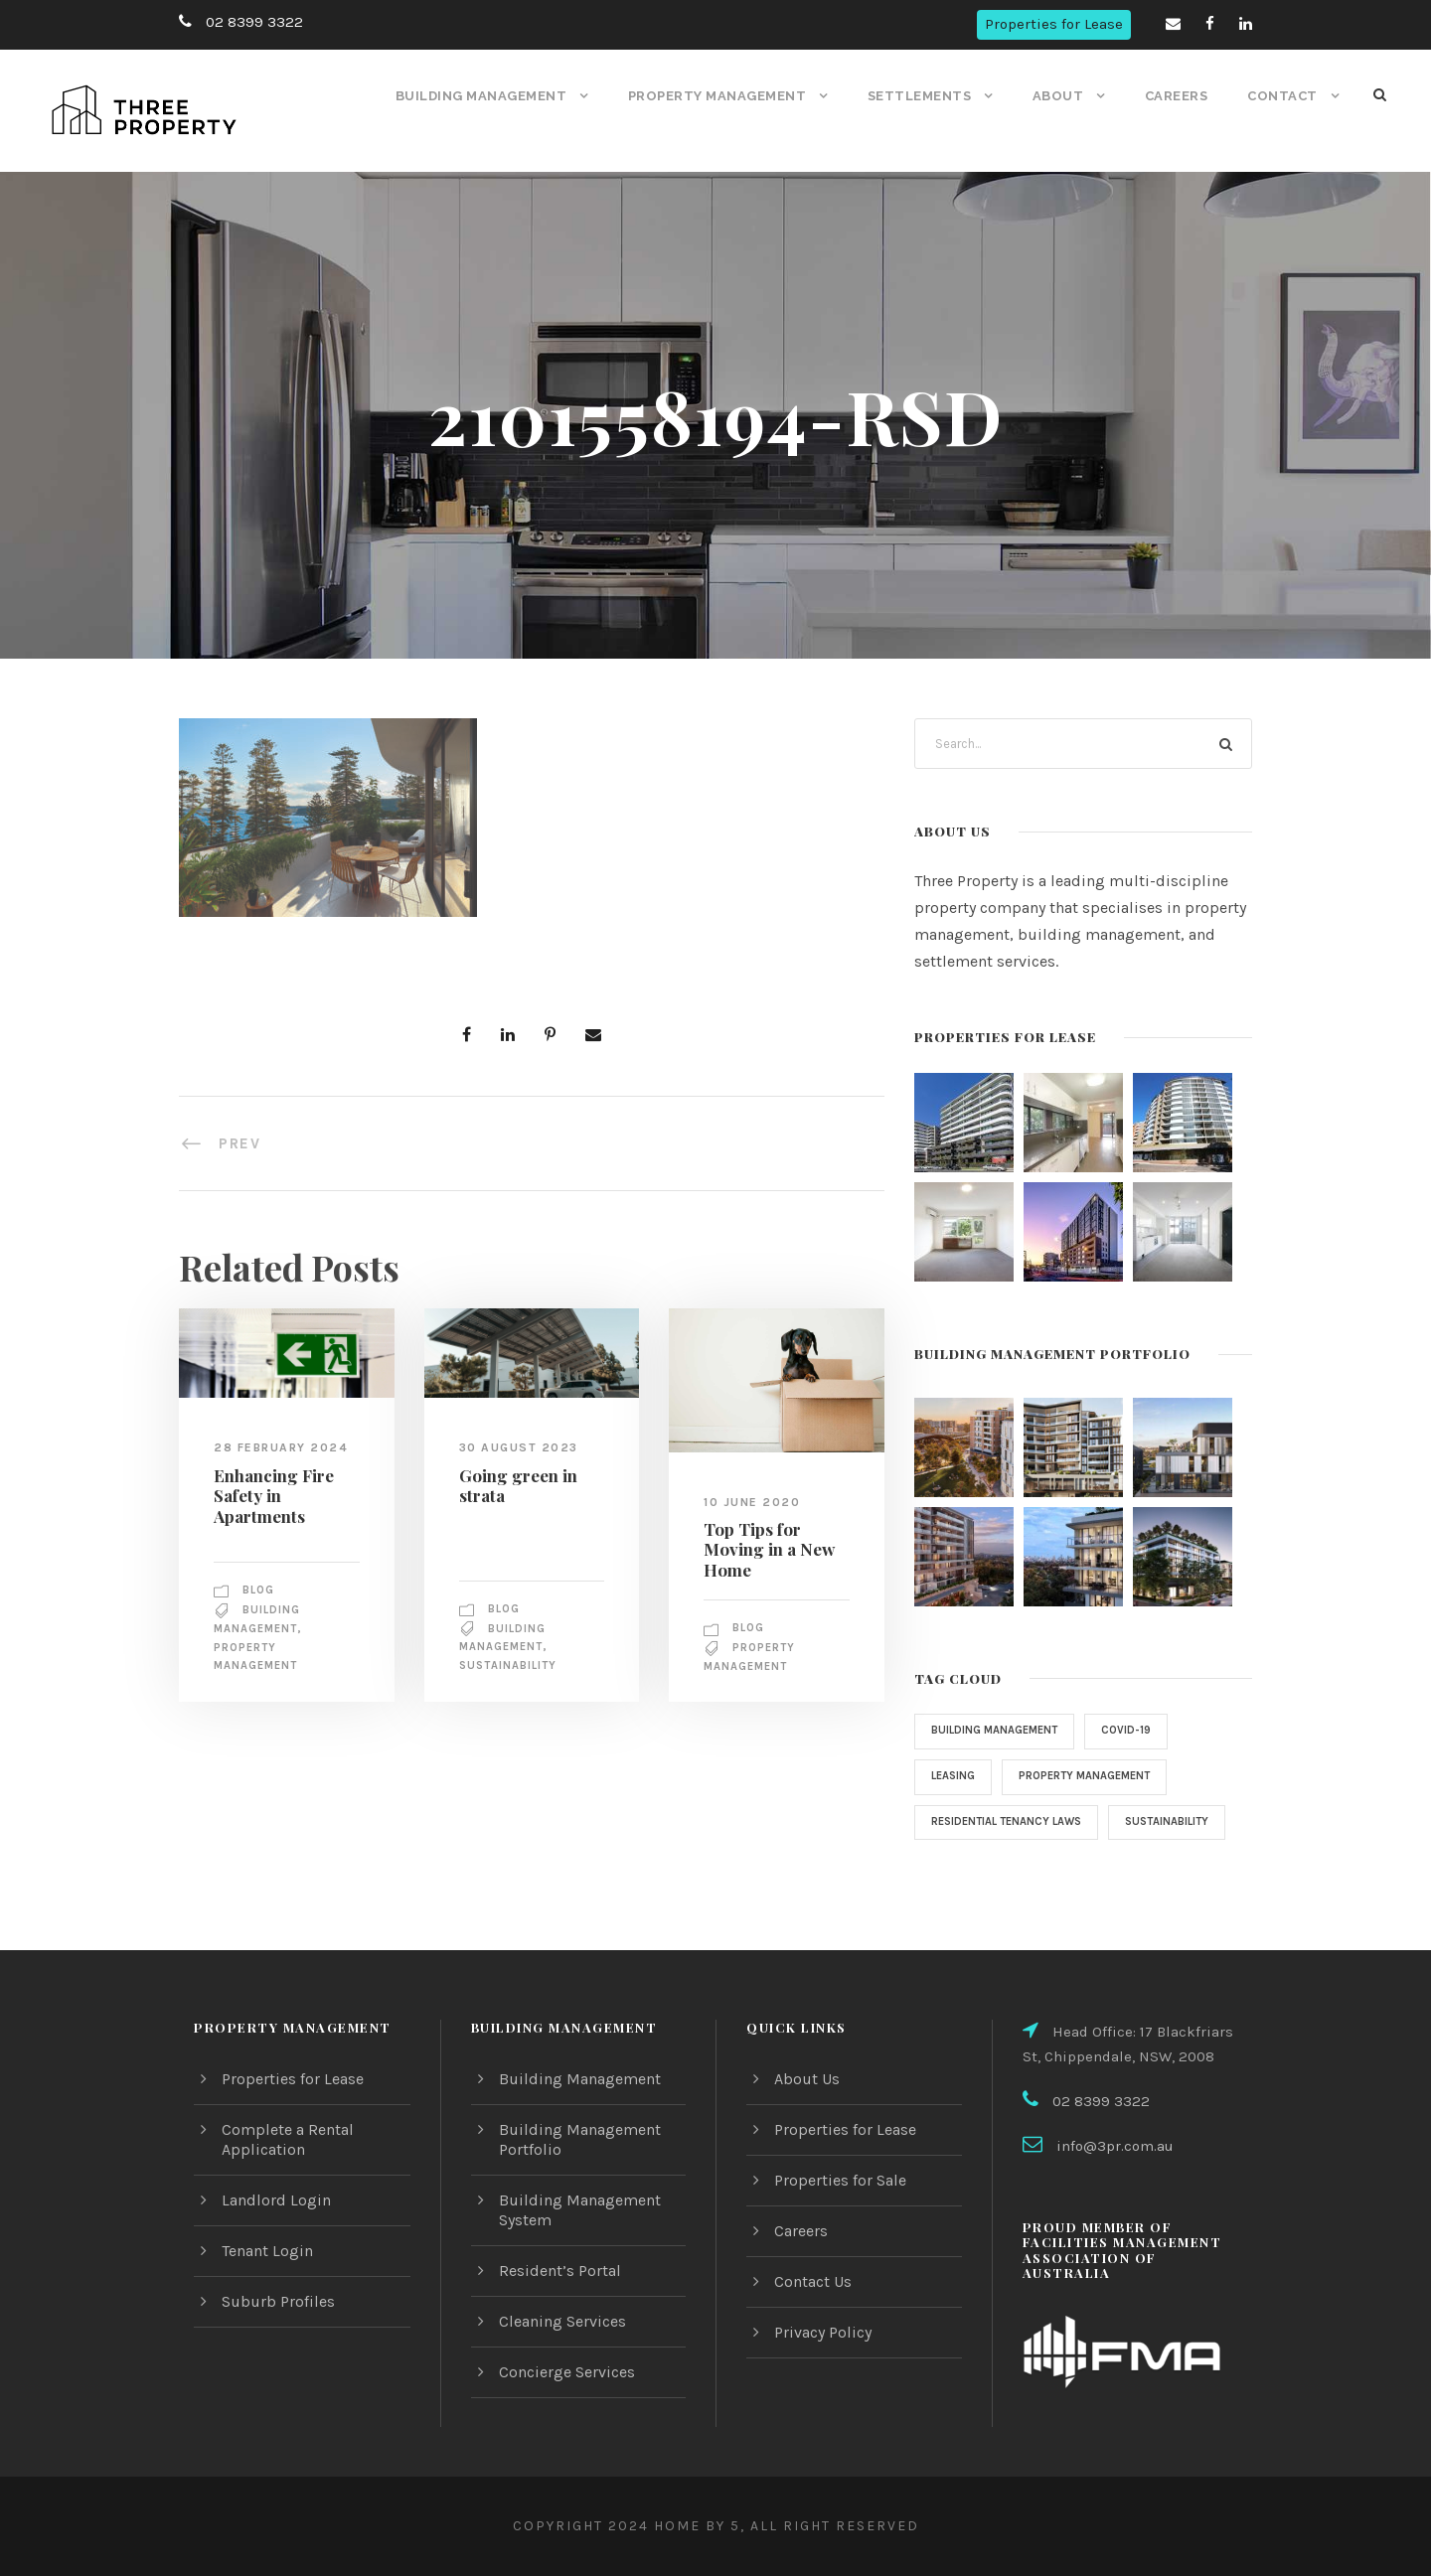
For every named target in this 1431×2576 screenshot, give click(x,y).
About (1059, 95)
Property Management (724, 95)
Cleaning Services (563, 2321)
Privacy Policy (824, 2332)
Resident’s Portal (559, 2270)
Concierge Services (568, 2371)
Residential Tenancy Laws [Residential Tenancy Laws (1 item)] (1012, 1822)
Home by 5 (691, 2525)
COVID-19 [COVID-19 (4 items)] (1135, 1731)
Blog (260, 1589)
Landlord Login (274, 2200)
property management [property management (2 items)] (1095, 1776)
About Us (807, 2078)
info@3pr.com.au (1113, 2146)
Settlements (924, 95)
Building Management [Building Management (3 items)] (998, 1731)
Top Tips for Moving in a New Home (765, 1549)
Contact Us (813, 2281)
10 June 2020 (752, 1501)
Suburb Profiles (276, 2301)
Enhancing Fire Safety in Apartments (270, 1494)
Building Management (489, 95)
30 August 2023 (517, 1447)
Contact (1284, 95)
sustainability (510, 1666)
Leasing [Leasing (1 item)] (955, 1776)
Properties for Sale (840, 2180)
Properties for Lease (1056, 24)
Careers (1178, 95)
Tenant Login (267, 2250)
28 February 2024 (282, 1447)
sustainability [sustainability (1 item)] (976, 1867)
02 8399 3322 (251, 22)
